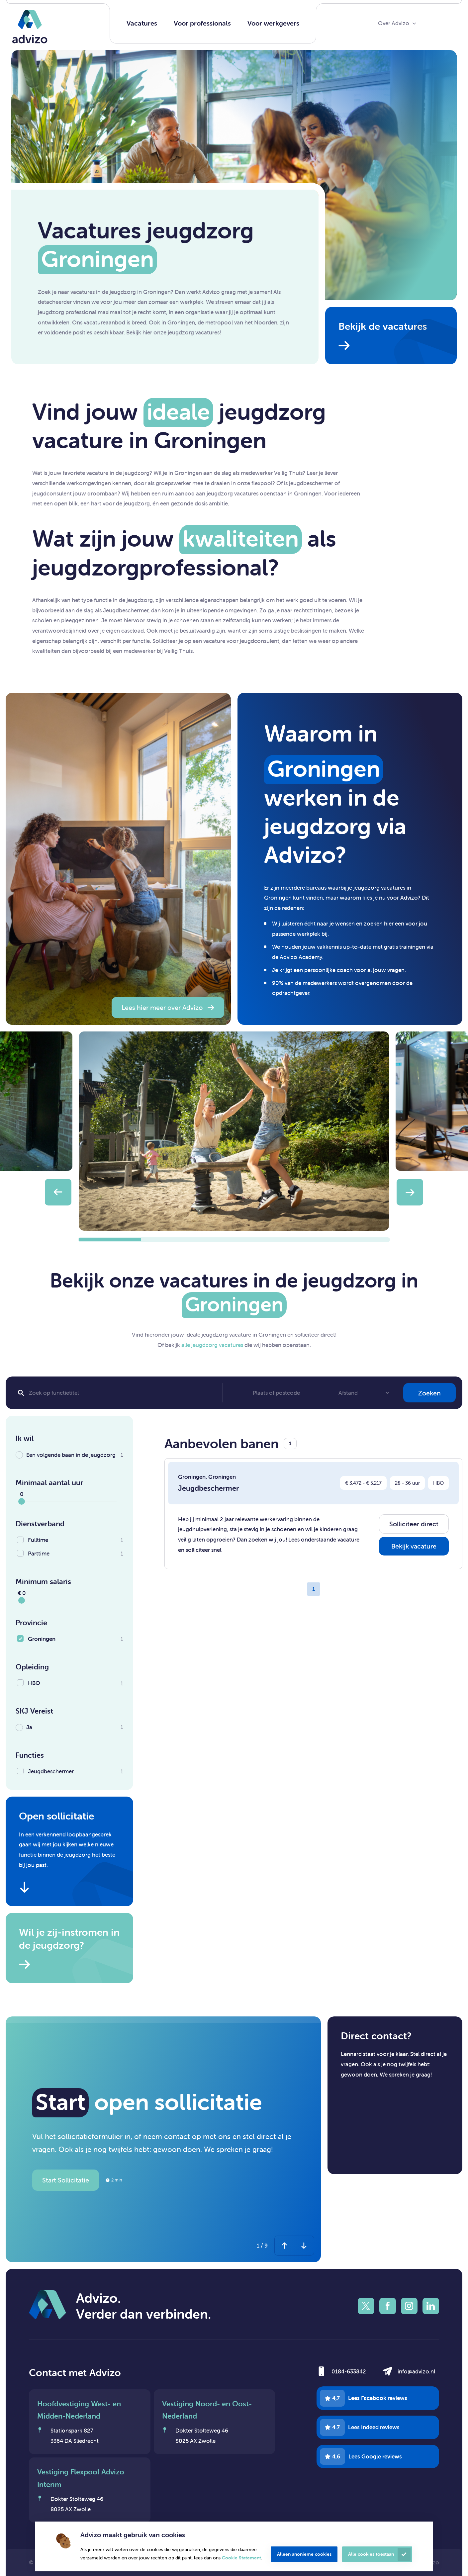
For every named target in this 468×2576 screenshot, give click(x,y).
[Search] (117, 1392)
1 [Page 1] (313, 1589)
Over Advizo (393, 23)
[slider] (21, 1501)
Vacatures (142, 23)
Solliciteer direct (413, 1524)
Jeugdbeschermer (208, 1488)
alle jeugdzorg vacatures (212, 1345)
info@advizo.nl (416, 2371)
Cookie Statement (241, 2558)
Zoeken (429, 1393)
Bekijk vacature (413, 1546)
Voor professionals (202, 23)
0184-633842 (348, 2371)
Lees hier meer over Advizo (162, 1007)
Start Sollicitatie (65, 2180)
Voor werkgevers (273, 23)
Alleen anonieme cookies (304, 2554)
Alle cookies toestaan (371, 2554)
